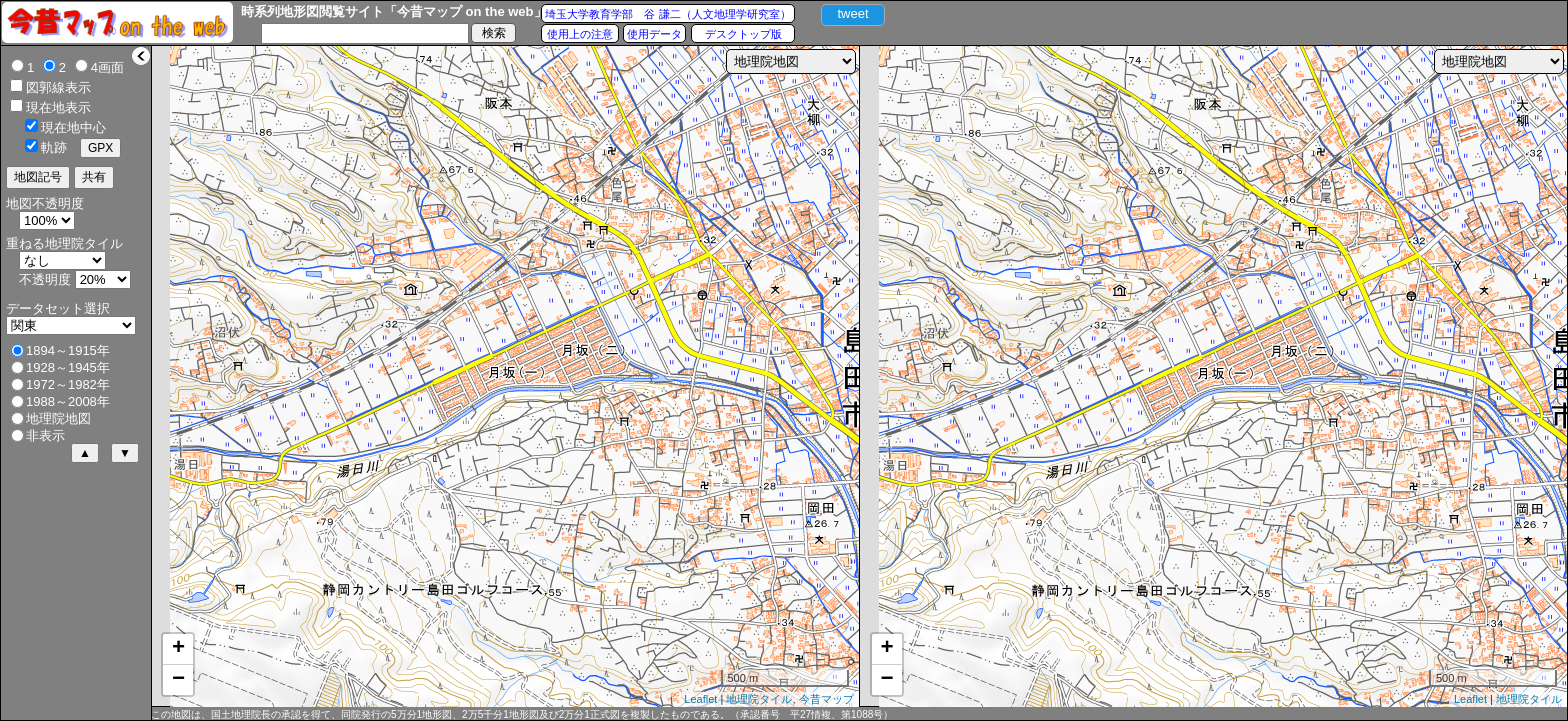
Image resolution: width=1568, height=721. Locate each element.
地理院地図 (58, 418)
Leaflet (700, 699)
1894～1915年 (68, 350)
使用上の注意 (580, 34)
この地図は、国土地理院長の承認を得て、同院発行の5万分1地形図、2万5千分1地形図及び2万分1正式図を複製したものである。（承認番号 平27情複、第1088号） (522, 714)
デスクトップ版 (743, 34)
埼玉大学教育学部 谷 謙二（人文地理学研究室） (667, 14)
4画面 (107, 67)
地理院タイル (759, 699)
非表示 (45, 435)
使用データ (654, 34)
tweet (852, 13)
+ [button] (178, 649)
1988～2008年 (68, 401)
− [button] (178, 680)
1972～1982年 (68, 384)
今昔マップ (826, 699)
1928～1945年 (68, 367)
